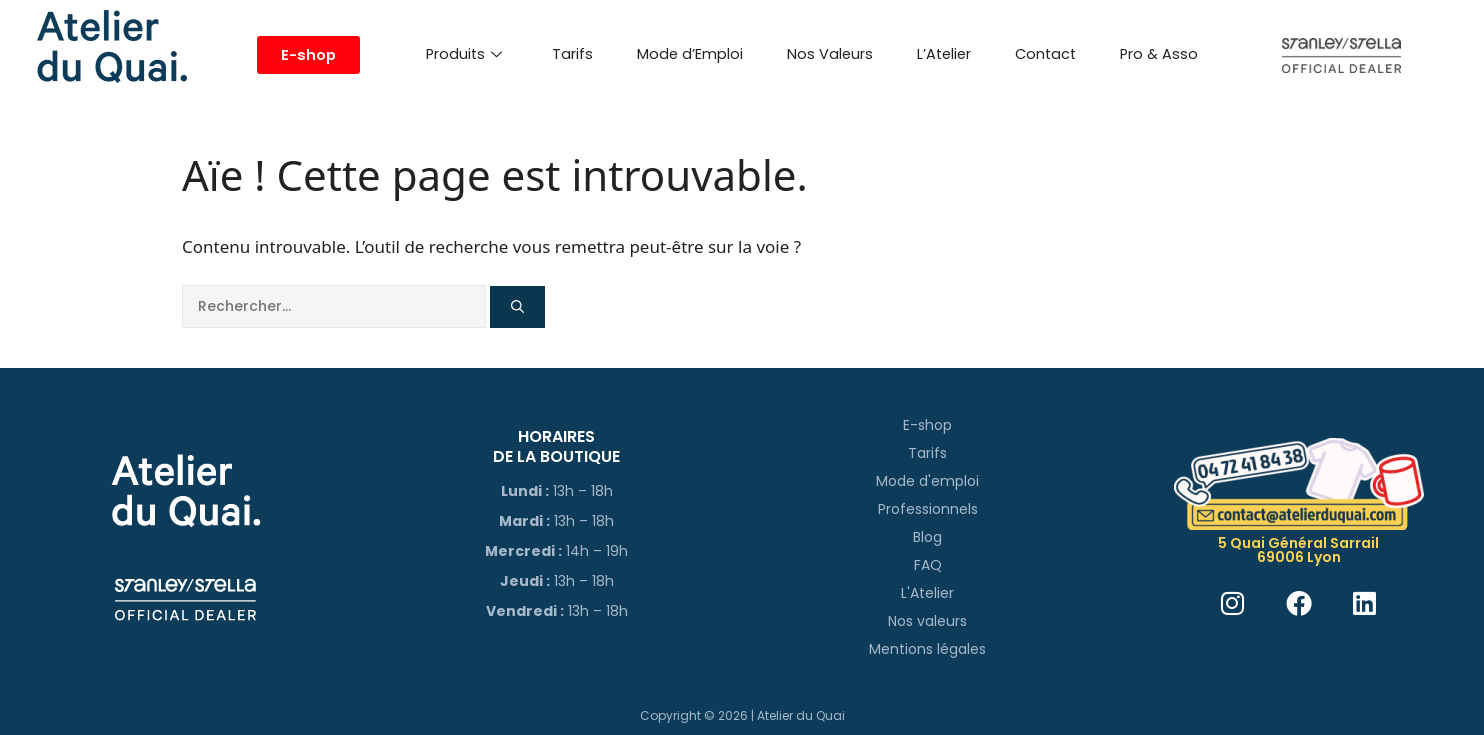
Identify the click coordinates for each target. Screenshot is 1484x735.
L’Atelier (944, 54)
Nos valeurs (927, 621)
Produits (464, 54)
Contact (1045, 54)
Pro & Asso (1159, 54)
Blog (927, 537)
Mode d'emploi (927, 481)
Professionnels (928, 509)
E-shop (927, 425)
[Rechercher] (517, 307)
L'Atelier (927, 593)
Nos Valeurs (830, 54)
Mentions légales (927, 649)
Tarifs (572, 54)
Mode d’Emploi (690, 54)
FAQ (928, 565)
